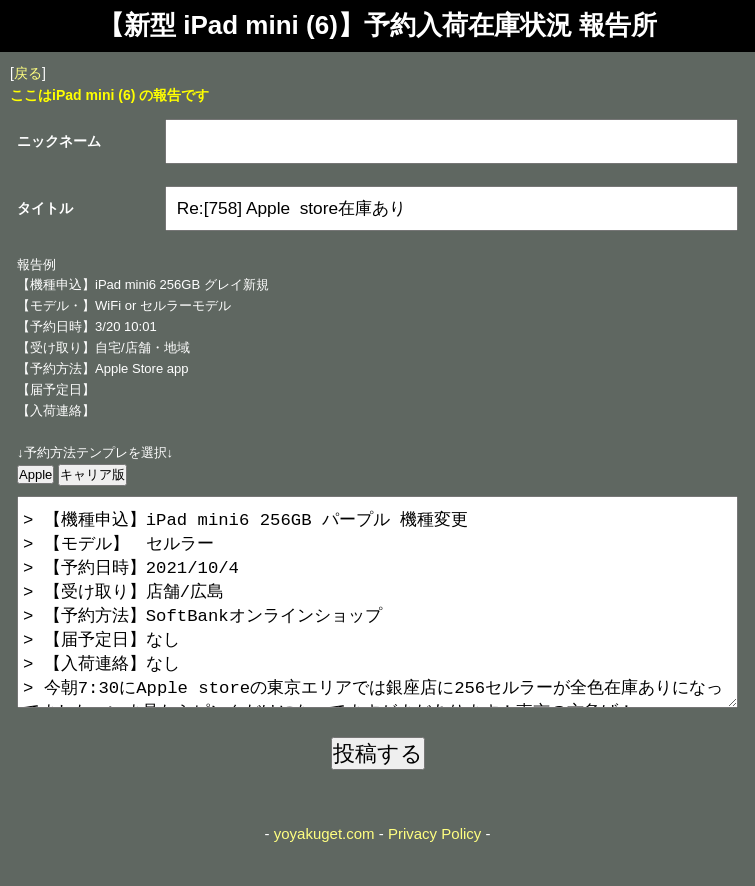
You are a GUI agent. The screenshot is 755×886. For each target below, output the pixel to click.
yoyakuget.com (324, 873)
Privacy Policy (434, 873)
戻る (28, 73)
